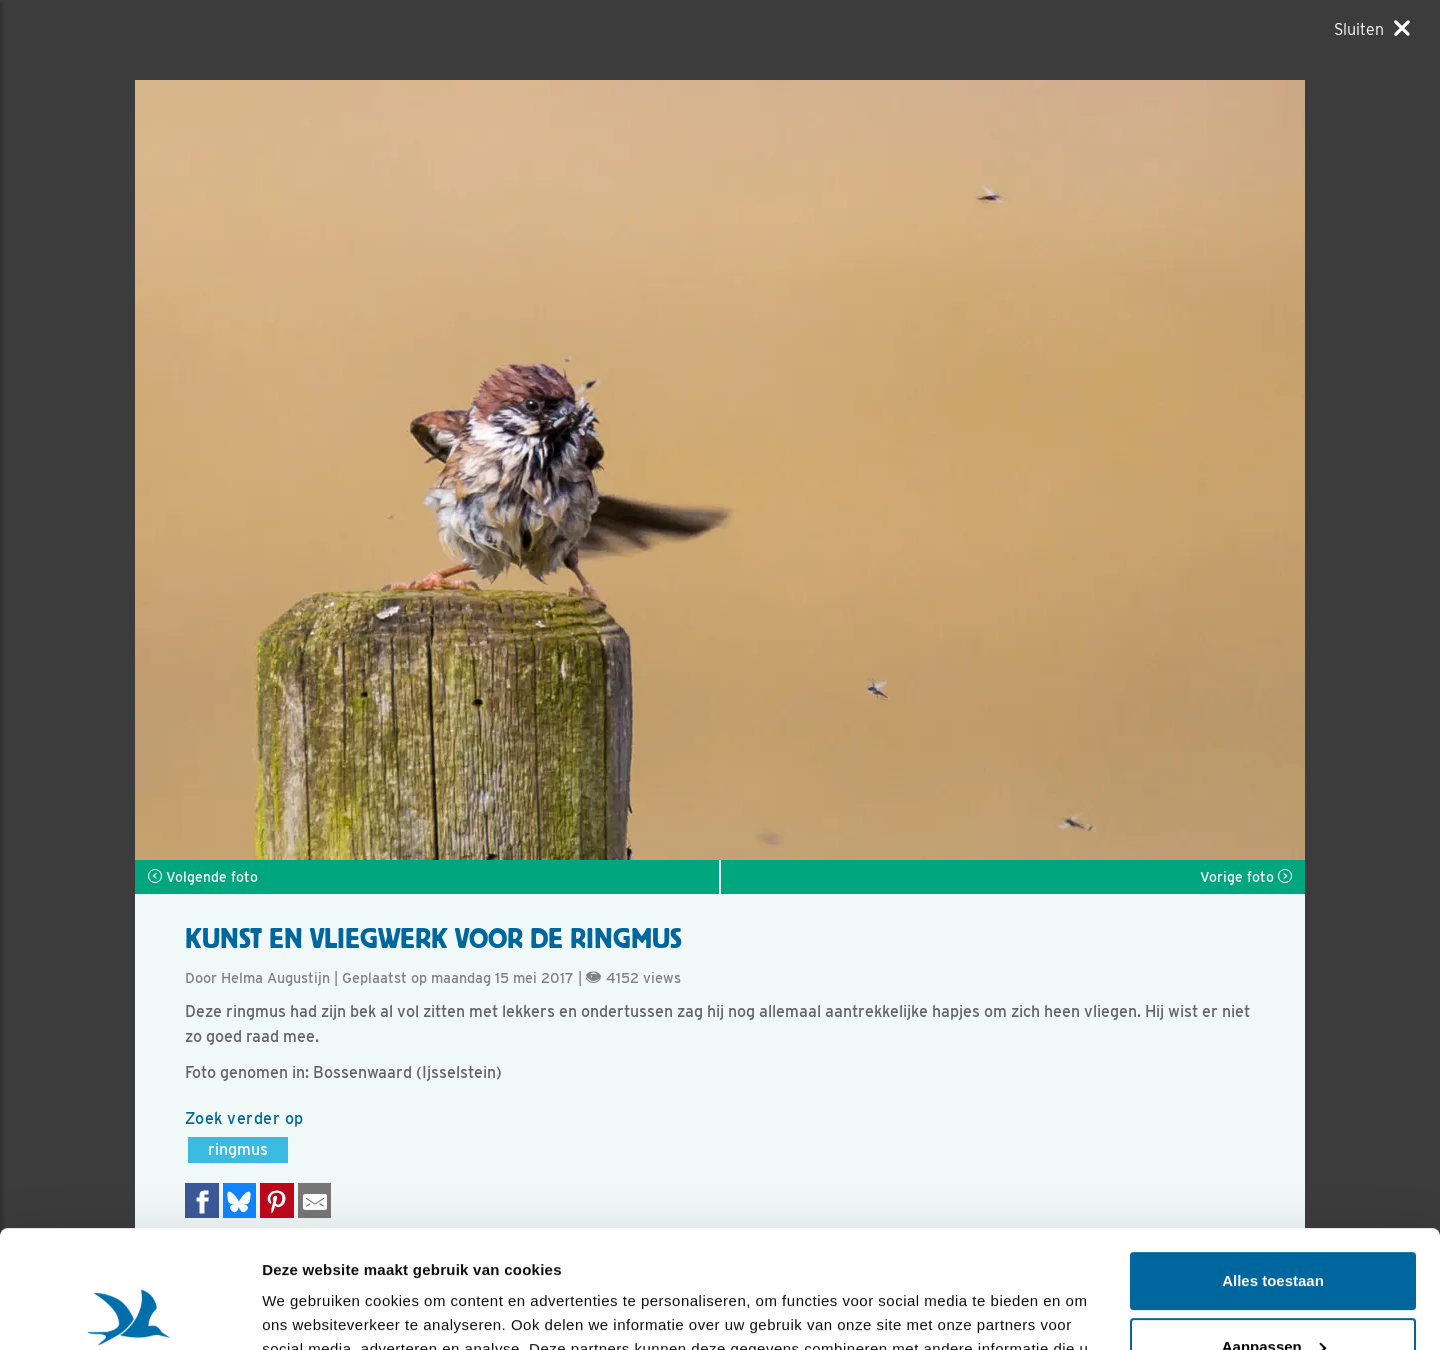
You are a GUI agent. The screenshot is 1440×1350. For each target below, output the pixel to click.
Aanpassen (1274, 1228)
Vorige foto (1246, 877)
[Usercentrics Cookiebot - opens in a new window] (129, 1311)
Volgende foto (203, 877)
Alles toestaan (1273, 1163)
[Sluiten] (1372, 29)
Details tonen (309, 1310)
